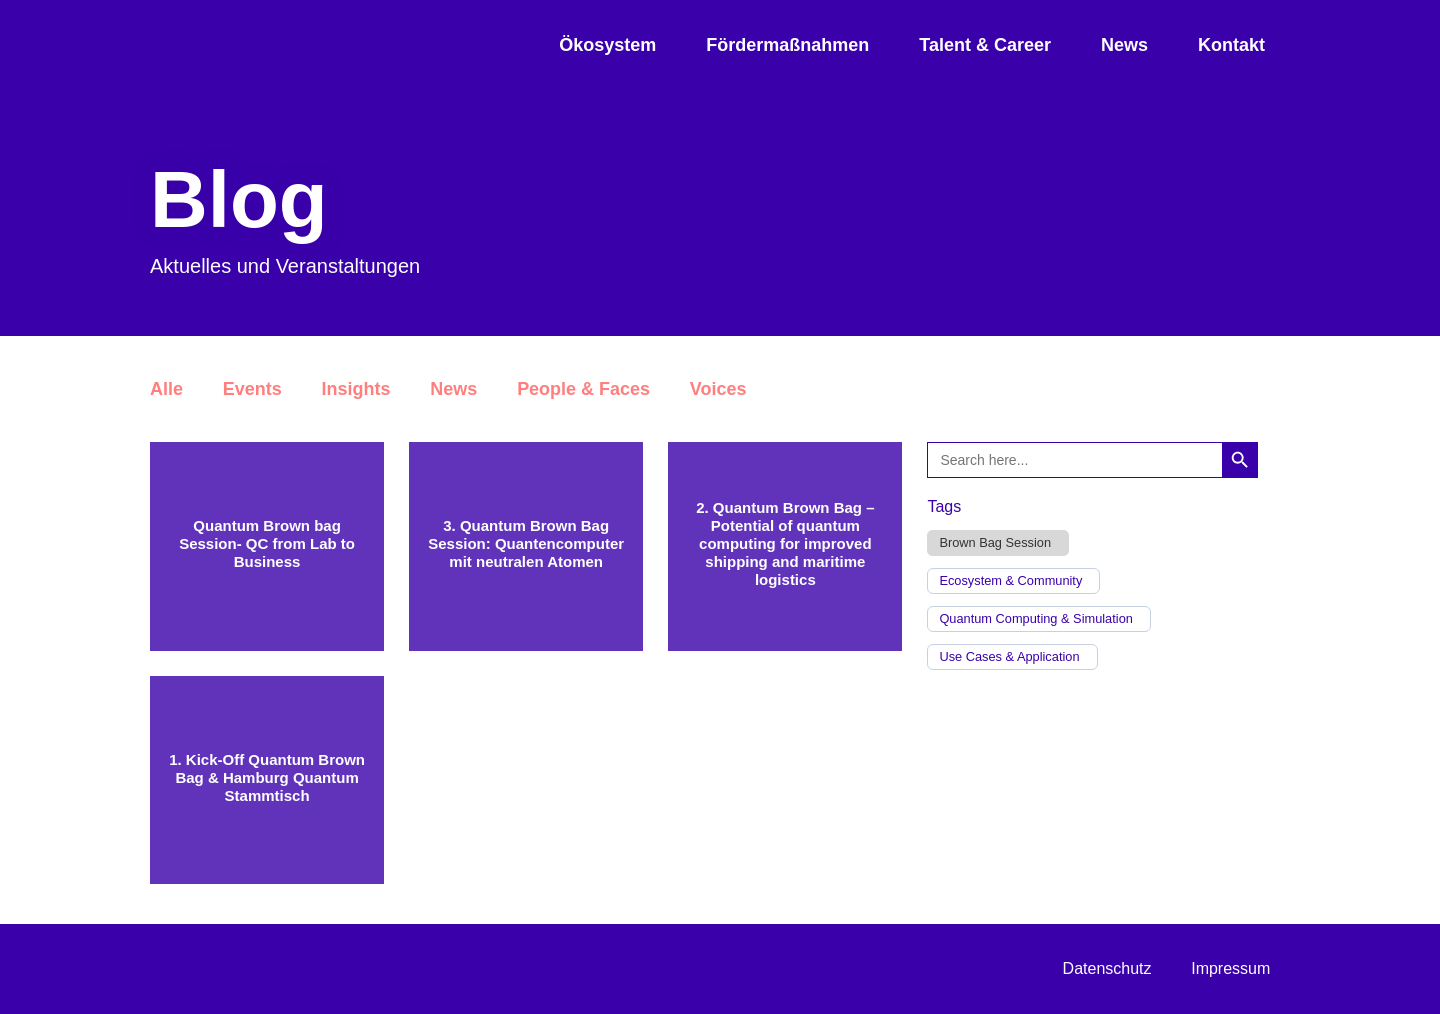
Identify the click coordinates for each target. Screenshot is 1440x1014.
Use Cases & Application (1009, 657)
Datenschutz (1106, 968)
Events (252, 389)
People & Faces (584, 389)
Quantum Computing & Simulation (1035, 619)
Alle (166, 389)
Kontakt (1231, 45)
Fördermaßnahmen (787, 45)
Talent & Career (985, 45)
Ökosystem (607, 45)
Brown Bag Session (995, 543)
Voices (719, 389)
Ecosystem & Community (1010, 581)
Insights (356, 389)
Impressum (1230, 968)
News (1124, 45)
